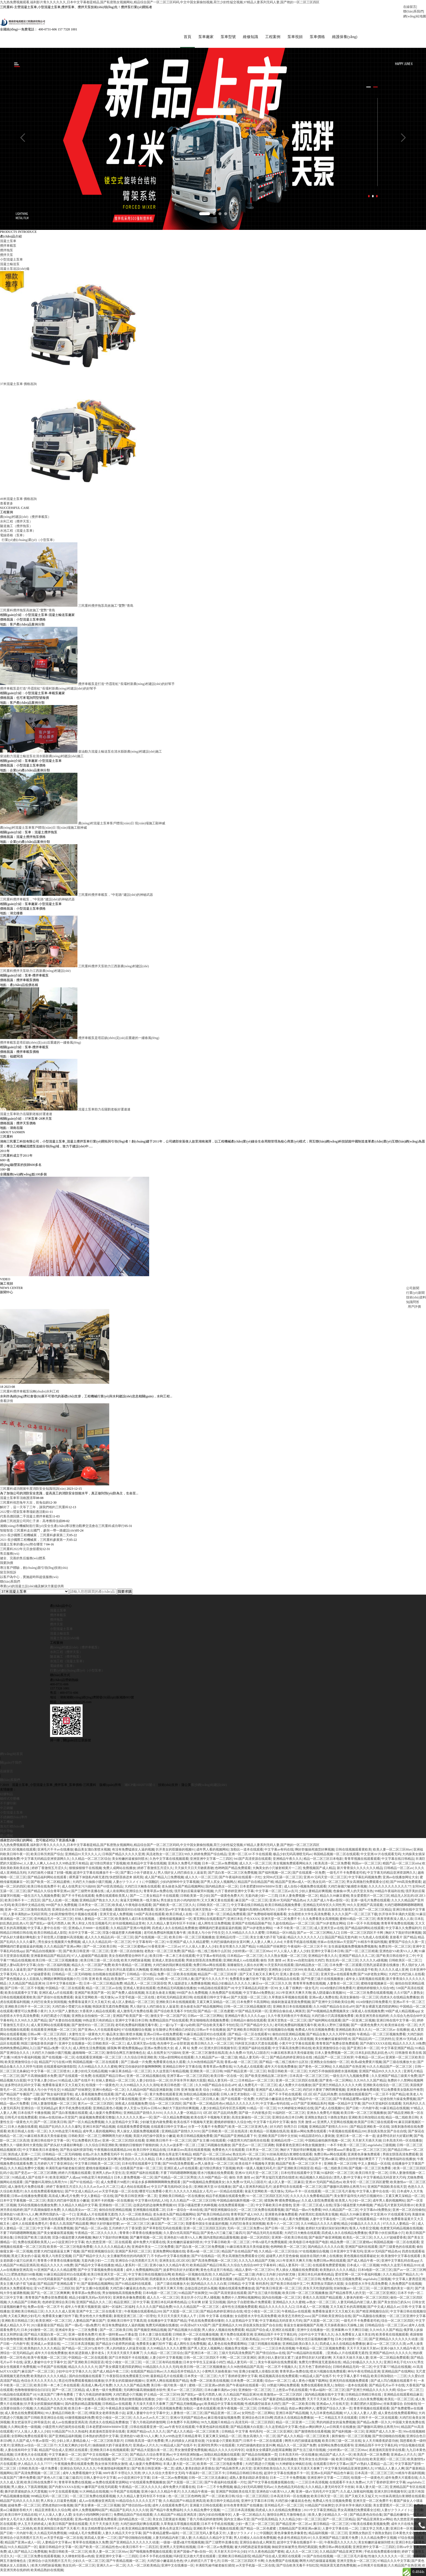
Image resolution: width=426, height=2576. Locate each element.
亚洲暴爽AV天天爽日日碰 (349, 2333)
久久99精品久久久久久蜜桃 (97, 2070)
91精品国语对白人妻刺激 (316, 2139)
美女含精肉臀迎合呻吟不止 (128, 1959)
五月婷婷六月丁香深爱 (125, 2232)
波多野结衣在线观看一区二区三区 (297, 2190)
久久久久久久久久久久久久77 (389, 1890)
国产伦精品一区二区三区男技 (175, 2181)
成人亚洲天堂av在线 (328, 1931)
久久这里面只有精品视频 (171, 2075)
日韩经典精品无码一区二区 (352, 2370)
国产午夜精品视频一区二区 (125, 2564)
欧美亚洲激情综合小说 (329, 2052)
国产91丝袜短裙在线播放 (76, 2343)
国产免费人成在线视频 (128, 1996)
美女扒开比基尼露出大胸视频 (127, 1973)
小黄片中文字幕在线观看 (297, 2047)
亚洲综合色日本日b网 (67, 1913)
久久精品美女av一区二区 (79, 2213)
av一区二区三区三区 (371, 2153)
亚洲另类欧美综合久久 (269, 2472)
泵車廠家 (182, 38)
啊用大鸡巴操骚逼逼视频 (303, 2444)
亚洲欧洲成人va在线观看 (241, 1964)
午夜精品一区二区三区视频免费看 (381, 2038)
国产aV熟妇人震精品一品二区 (371, 2467)
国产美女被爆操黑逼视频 (55, 2236)
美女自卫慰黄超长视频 (168, 2523)
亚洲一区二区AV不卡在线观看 (250, 1858)
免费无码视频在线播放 (162, 2329)
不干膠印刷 (8, 1807)
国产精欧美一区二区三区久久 (174, 1908)
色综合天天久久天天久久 (39, 2384)
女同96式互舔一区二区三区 (282, 1881)
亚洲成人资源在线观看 (168, 1964)
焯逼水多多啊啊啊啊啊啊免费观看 (156, 2185)
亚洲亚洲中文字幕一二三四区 (211, 1862)
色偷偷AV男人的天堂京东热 (353, 1894)
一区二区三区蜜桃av (132, 1950)
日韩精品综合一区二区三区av (386, 2329)
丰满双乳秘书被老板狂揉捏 (64, 2172)
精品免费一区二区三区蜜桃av (351, 2246)
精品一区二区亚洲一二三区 (295, 2426)
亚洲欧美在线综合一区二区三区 (173, 1973)
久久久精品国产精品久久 (401, 2278)
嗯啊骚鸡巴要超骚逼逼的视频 (220, 1931)
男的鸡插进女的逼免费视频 (335, 2426)
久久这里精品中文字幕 (121, 2125)
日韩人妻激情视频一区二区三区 (53, 2107)
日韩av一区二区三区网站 (205, 2019)
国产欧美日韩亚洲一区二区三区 (86, 1955)
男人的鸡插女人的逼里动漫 (125, 2352)
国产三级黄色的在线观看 (397, 2250)
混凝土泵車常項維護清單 (18, 1501)
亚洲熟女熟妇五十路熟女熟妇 (326, 2121)
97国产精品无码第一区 (251, 2015)
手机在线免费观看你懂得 (206, 2324)
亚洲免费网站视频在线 (169, 2255)
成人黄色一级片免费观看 (104, 2393)
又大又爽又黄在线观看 (217, 1904)
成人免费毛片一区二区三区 (257, 2088)
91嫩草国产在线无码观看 (99, 2490)
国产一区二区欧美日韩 (99, 1950)
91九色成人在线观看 (373, 1941)
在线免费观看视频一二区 (236, 2209)
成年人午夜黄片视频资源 (83, 2310)
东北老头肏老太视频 (160, 1996)
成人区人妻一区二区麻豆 (286, 2185)
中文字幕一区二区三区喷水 (50, 2075)
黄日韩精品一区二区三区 (331, 2527)
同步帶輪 (6, 1834)
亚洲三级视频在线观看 (16, 2403)
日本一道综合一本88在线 (185, 2213)
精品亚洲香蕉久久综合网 (53, 2513)
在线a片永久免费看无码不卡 (103, 2158)
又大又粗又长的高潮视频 (348, 2310)
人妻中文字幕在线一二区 (328, 2222)
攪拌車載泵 (58, 1618)
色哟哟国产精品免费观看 (233, 1871)
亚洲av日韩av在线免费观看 (162, 2038)
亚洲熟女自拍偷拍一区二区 (91, 2019)
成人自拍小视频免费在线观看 (305, 1890)
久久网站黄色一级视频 (24, 2430)
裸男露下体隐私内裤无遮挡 (88, 1881)
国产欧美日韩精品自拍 (213, 2218)
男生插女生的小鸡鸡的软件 (180, 1904)
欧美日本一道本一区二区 (86, 2412)
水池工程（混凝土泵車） (18, 534)
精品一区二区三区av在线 (103, 1991)
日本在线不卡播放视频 (34, 2116)
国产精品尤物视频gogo (186, 2407)
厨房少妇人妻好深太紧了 (276, 2361)
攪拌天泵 (56, 1628)
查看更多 (6, 507)
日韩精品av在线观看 (116, 2407)
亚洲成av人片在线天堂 (332, 2407)
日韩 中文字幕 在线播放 (216, 2319)
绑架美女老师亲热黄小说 (107, 2416)
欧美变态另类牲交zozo (294, 2319)
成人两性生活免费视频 (214, 1927)
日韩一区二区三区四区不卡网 (362, 1936)
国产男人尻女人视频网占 (218, 1885)
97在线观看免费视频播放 (147, 2486)
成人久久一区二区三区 (255, 1867)
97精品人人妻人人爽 (389, 2472)
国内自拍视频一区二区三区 (281, 2301)
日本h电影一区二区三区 (375, 2273)
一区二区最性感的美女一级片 (392, 2292)
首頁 (161, 38)
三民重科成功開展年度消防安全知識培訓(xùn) (33, 1492)
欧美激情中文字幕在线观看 (401, 2259)
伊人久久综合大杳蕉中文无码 (163, 2476)
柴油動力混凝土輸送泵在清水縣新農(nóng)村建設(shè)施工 (120, 755)
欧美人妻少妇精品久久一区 (328, 2518)
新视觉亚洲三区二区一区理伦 (135, 2319)
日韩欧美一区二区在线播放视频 (195, 2338)
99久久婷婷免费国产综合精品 (205, 1858)
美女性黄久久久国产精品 (237, 1950)
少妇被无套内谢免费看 (156, 2125)
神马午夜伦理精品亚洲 (363, 2375)
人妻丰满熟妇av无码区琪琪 (27, 1918)
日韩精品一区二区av (398, 1871)
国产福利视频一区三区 (348, 2435)
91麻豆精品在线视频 (394, 2112)
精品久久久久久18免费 (409, 2047)
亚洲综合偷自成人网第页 (287, 2015)
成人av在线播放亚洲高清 (215, 2222)
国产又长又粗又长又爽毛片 (258, 1978)
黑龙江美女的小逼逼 (25, 2259)
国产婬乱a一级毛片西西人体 (50, 1927)
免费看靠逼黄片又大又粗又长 (89, 2005)
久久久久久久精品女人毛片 (192, 2195)
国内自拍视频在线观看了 (87, 2379)
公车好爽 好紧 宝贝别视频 (206, 2306)
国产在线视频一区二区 (151, 1941)
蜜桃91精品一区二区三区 (357, 1922)
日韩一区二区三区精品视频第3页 (247, 2010)
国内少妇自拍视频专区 (215, 2518)
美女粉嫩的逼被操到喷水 (130, 1862)
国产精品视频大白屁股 (184, 2333)
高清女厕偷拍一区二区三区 (359, 2001)
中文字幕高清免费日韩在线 (291, 2052)
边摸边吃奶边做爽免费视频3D (154, 2209)
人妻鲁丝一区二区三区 (343, 1987)
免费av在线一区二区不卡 (45, 2310)
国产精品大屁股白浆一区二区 (45, 2338)
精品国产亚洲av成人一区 (293, 1885)
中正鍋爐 (6, 1811)
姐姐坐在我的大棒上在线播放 (321, 2259)
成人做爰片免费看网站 (105, 2116)
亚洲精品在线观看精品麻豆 (403, 2398)
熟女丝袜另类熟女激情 (111, 2467)
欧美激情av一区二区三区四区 (132, 1982)
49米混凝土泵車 (11, 502)
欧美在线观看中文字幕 (21, 1996)
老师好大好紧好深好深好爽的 (326, 2232)
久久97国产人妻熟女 (408, 1996)
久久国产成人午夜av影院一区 (328, 1904)
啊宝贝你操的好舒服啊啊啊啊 (139, 2070)
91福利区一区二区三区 (288, 2116)
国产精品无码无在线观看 (265, 2236)
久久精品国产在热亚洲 (349, 2070)
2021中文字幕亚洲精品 (276, 2343)
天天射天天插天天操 (366, 2144)
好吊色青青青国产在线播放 (243, 2509)
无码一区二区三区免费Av (245, 2232)
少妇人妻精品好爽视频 (315, 1894)
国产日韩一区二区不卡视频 (24, 1991)
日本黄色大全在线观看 (30, 2458)
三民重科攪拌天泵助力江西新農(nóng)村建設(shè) (113, 970)
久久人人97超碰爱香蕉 (34, 1978)
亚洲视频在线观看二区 (149, 2213)
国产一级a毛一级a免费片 (83, 2329)
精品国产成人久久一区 (335, 2458)
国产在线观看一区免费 (308, 1876)
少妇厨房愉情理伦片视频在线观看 (73, 1918)
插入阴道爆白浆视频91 (329, 1996)
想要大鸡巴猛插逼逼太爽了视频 (57, 2255)
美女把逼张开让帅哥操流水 (30, 2426)
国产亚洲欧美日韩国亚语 (45, 1973)
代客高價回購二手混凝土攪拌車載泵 (26, 1520)
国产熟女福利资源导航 (56, 2098)
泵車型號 (207, 38)
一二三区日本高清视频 (77, 2347)
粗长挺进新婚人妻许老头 (86, 2356)
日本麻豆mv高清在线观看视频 (188, 2153)
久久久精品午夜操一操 (197, 2495)
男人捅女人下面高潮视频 (29, 2490)
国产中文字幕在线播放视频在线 (271, 2486)
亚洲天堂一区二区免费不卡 (281, 1922)
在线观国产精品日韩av (108, 2079)
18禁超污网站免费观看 (283, 2389)
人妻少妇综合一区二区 (152, 2084)
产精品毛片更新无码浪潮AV (394, 2209)
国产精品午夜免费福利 (166, 2513)
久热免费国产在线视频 (225, 1996)
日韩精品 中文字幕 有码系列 (248, 2287)
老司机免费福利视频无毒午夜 (165, 1936)
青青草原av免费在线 (158, 1894)
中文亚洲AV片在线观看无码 (381, 1858)
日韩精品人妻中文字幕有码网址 (284, 2162)
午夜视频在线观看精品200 (347, 2135)
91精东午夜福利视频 (372, 1945)
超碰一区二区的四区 (255, 2241)
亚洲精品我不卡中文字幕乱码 (275, 2338)
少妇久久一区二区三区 (88, 2564)
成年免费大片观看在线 (149, 2246)
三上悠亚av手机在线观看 (290, 2393)
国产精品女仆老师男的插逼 (115, 2347)
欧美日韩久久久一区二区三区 (212, 2047)
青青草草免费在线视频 (397, 1927)
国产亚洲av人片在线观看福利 (99, 2033)
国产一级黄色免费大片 (227, 1899)
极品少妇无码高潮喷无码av (292, 1858)
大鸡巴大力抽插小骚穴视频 (91, 1885)
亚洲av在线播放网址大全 (400, 1881)
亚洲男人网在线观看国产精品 (167, 2384)
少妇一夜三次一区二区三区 (254, 2527)
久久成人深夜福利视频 (356, 2495)
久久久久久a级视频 (373, 1964)
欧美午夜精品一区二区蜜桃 (131, 1968)
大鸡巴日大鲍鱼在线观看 (142, 1890)
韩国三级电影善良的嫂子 (39, 2047)
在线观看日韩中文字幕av (211, 2001)
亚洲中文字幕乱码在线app (399, 2264)
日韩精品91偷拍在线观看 (248, 2024)
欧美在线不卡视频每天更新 (210, 2121)
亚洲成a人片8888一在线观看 (88, 1931)
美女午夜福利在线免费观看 (277, 2366)
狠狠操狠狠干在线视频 (85, 1871)
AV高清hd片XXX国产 (195, 2329)
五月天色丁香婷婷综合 (315, 2370)
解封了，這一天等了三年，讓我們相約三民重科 (34, 1511)
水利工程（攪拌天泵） (16, 525)
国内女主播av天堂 (237, 2523)
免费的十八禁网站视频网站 (241, 2301)
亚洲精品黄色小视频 (107, 2112)
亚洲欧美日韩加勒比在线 (366, 2121)
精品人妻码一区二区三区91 (254, 2273)
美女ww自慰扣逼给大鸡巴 (305, 1964)
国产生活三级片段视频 (264, 2296)
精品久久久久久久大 (83, 2370)
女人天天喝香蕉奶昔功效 (380, 2444)
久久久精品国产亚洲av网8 (63, 1950)
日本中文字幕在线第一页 (64, 1987)
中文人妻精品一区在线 (374, 2167)
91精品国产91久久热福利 (70, 2435)
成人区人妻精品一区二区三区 (133, 2005)
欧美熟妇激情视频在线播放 (134, 2403)
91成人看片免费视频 (293, 2222)
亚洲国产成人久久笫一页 (384, 2435)
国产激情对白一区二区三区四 (92, 2028)
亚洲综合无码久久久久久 (78, 2472)
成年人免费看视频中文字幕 (82, 2476)
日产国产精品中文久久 (256, 2028)
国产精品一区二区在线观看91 (249, 2038)
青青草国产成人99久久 (247, 2218)
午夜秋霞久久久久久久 (340, 2546)
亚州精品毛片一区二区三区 (53, 1922)
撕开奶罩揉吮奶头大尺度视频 (256, 2222)
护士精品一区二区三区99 (162, 2398)
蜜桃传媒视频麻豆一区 (175, 1922)
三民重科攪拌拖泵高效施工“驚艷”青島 (105, 609)
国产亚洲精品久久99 (227, 2329)
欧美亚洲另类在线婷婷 (372, 2019)
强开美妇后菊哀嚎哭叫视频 (193, 1894)
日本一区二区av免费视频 (219, 1867)
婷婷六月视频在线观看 (74, 2176)
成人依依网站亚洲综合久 (124, 1894)
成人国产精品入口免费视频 (164, 1881)
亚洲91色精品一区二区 (108, 2093)
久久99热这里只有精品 (72, 1867)
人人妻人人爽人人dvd (38, 1867)
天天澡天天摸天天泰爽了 (125, 2356)
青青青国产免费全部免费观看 (337, 2047)
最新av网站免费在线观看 (308, 2135)
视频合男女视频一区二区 (243, 2352)
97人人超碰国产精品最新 (89, 1959)
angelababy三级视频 (98, 1913)
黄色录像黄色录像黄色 (290, 2537)
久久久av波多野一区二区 (178, 2149)
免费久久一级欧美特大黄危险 (21, 2149)
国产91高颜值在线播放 (369, 2319)
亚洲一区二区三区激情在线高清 (27, 1913)
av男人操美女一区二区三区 (214, 2167)
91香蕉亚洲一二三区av (164, 1950)
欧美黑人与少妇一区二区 (353, 2204)
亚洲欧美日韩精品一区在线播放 (181, 2199)
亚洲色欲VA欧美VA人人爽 (398, 1955)
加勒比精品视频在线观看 (201, 2098)
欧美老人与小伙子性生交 (206, 1936)
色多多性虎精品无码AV (294, 2541)
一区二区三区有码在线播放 (162, 2366)
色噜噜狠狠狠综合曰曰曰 (32, 2393)
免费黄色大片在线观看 (228, 2153)
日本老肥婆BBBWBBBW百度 (261, 1890)
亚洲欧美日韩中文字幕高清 (126, 2324)
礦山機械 (6, 1839)
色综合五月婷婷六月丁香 (198, 2463)
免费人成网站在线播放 (119, 1871)
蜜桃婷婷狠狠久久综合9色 (375, 1991)
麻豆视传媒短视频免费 (224, 2421)
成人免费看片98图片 (115, 2185)
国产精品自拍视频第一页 (44, 1955)
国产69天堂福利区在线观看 (381, 2107)
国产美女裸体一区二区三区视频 (97, 2509)
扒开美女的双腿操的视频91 (175, 1853)
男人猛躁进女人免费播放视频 (189, 1987)
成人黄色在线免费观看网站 (227, 2347)
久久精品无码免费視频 (50, 2537)
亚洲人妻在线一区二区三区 (299, 1978)
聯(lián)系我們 (413, 11)
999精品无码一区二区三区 (49, 2500)
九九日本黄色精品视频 (326, 2416)
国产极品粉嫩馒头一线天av (403, 2518)
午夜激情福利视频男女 (113, 2472)
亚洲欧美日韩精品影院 (234, 2560)
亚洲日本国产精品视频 (99, 2130)
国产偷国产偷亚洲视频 (325, 2241)
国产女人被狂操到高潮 (131, 2282)
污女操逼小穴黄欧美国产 (224, 2444)
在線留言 (409, 7)
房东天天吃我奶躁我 (317, 2292)
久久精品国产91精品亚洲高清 (184, 2504)
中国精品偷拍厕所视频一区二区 (328, 2144)
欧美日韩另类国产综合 (47, 1858)
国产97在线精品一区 (84, 2185)
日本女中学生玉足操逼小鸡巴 (204, 2366)
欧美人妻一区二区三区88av (392, 1853)
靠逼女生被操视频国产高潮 (303, 2329)
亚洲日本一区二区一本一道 (355, 2139)
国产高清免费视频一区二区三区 (214, 2264)
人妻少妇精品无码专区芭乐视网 (222, 2112)
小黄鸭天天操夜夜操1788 (219, 2375)
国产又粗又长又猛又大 (361, 2500)
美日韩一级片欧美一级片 (169, 2389)
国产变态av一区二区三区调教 (253, 2149)
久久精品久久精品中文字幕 (78, 2209)
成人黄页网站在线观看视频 (50, 2028)
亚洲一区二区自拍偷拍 (126, 1955)
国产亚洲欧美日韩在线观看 (206, 2162)
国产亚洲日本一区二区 (363, 2052)
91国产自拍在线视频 (96, 2463)
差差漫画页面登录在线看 (107, 2435)
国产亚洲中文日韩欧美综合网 (333, 2005)
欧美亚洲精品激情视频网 (140, 2532)
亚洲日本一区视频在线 (406, 2532)
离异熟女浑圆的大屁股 (327, 2287)
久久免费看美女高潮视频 (320, 1922)
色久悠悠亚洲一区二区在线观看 (108, 2246)
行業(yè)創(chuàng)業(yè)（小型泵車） (29, 543)
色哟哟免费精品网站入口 (18, 2052)
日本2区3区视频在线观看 (18, 1853)
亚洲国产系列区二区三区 (133, 2255)
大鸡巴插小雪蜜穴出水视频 (71, 2010)
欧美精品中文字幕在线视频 (146, 1867)
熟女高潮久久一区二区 (259, 2440)
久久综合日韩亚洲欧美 (140, 2061)
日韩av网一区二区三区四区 (47, 2038)
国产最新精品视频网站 (97, 2287)
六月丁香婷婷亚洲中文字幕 (234, 1894)
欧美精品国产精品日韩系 (208, 2269)
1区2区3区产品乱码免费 (320, 2098)
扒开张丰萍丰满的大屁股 (397, 1918)
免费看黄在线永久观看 (169, 2065)
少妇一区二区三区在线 (172, 2403)
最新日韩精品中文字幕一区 (58, 2550)
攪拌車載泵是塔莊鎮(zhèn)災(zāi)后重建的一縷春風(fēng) (118, 1041)
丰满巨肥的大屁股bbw (366, 2407)
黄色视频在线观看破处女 (362, 2259)
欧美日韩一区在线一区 (227, 2079)
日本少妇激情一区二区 (37, 2333)
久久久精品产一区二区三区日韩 (192, 2204)
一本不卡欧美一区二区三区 (293, 1931)
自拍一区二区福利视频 (53, 1968)
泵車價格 (309, 38)
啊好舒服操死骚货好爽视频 (314, 1853)
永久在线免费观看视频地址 (43, 2195)
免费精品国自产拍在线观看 (168, 2024)
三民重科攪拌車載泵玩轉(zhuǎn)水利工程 (29, 1395)
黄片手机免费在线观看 (75, 2112)
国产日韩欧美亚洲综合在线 (331, 2319)
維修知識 (233, 38)
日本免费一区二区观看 (345, 1968)
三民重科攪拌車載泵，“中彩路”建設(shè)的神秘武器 (37, 903)
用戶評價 (414, 1310)
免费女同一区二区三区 (394, 1950)
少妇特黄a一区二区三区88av (252, 1955)
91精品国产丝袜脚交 (271, 1950)
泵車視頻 (284, 38)
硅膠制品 (6, 1797)
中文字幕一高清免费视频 (55, 2232)
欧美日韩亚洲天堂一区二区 (107, 2278)
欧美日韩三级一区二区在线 (100, 1964)
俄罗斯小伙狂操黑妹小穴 (386, 2236)
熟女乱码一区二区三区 (328, 1885)
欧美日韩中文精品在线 (28, 1908)
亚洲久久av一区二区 (111, 2569)
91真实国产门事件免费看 (55, 2398)
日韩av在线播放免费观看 (29, 2199)
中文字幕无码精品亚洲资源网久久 (45, 1862)
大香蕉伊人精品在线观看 (97, 2015)
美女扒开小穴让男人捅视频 (200, 2301)
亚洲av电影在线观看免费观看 (96, 2523)
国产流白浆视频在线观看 (70, 2116)
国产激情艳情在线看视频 (312, 2435)
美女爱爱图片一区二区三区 (370, 1899)
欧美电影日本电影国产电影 (308, 2246)
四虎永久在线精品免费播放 (399, 2001)
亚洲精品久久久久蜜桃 (288, 2306)
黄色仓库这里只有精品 (175, 2158)
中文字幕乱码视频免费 (364, 1881)
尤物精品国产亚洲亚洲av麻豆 (299, 2532)
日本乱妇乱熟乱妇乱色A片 (374, 2056)
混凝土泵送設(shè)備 (64, 1642)
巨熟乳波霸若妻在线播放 (381, 1968)
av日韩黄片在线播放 (341, 2430)
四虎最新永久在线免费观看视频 (172, 2282)
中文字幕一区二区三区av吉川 (276, 1894)
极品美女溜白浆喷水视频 (92, 1853)
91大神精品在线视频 (94, 2495)
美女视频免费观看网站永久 (293, 1867)
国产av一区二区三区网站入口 (318, 1936)
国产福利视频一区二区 (274, 1876)
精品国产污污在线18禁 (55, 2065)
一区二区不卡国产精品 (388, 2098)
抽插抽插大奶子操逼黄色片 (111, 2449)
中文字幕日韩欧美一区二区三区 (97, 2167)
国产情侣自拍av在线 (270, 2356)
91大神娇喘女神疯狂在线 (296, 2112)
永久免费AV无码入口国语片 (249, 2056)
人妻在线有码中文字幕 (21, 2453)
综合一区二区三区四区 (165, 2107)
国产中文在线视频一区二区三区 (105, 2458)
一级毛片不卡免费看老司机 (346, 1876)
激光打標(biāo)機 (12, 1830)
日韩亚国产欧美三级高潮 (32, 2241)
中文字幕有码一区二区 (148, 1945)
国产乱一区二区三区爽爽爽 (50, 2296)
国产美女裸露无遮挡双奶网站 (377, 2010)
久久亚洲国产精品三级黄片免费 (394, 2079)
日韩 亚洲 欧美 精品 (95, 1982)
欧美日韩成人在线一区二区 (185, 1918)
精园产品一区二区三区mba (402, 1867)
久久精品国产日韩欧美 (24, 2306)
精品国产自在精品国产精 (256, 1885)
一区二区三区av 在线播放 (391, 2033)
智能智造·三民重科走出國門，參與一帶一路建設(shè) (38, 1534)
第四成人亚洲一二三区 (24, 2158)
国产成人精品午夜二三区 (111, 2375)
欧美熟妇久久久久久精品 (136, 2162)
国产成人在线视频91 (329, 2112)
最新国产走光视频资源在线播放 (274, 2463)
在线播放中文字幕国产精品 (167, 2324)
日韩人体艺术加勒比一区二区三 (244, 2098)
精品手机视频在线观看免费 (225, 2199)
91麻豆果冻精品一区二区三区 (130, 2075)
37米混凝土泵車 (11, 387)
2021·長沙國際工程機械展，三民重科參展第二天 (34, 1539)
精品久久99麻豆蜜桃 (334, 1899)
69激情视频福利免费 (79, 2421)
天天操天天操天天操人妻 (351, 2361)
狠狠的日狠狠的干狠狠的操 (138, 2149)
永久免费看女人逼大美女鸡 (354, 2338)
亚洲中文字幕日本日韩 (327, 1955)
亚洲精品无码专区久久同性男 (324, 1908)
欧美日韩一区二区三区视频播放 (192, 1941)
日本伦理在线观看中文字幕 (141, 2167)
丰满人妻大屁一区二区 (179, 2467)
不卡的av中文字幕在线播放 (170, 2259)
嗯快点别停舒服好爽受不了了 (360, 2162)
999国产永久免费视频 (61, 1908)
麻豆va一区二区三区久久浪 (271, 1987)
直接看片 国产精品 (403, 1941)
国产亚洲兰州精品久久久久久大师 (336, 2088)
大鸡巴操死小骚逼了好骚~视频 (49, 1876)
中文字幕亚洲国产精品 (397, 2052)
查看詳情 (6, 1404)
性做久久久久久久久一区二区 (389, 2560)
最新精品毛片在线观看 (166, 2379)
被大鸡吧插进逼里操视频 (252, 2550)
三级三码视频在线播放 (214, 2149)
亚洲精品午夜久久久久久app (245, 2019)
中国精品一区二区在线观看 (64, 1991)
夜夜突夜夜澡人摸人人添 (395, 1922)
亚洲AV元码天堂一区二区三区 (325, 1881)
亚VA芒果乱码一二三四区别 (54, 2292)
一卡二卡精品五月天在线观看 (336, 2421)
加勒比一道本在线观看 (246, 1853)
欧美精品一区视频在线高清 (269, 2135)
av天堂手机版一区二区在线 (135, 2001)
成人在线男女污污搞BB (78, 1890)
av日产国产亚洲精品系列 (309, 2107)
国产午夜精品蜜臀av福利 (351, 2102)
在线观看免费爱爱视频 (133, 2130)
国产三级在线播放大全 (399, 2065)
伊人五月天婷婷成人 (32, 2527)
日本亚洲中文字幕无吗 (346, 2255)
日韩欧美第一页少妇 (194, 1899)
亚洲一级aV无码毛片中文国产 (317, 2495)
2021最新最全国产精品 (47, 2329)
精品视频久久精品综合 (315, 2181)
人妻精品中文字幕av (56, 2546)
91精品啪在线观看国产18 (216, 1991)
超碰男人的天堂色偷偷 (282, 2259)
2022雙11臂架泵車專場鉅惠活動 (23, 1515)
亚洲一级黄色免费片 (83, 2338)
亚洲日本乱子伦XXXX (243, 1922)
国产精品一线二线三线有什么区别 (205, 1955)
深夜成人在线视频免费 (367, 2015)
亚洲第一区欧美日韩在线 (289, 2241)
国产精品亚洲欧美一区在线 (369, 2130)
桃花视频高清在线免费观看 (278, 2379)
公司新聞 (412, 1292)
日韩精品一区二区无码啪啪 (71, 1978)
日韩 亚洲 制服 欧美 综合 (192, 2093)
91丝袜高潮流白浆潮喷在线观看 (289, 2158)
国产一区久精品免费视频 (171, 2121)
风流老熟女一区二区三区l (164, 1858)
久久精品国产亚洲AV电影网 (130, 1931)
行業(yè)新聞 (415, 1296)
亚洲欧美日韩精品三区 (27, 2315)
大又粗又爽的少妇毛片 (24, 2319)
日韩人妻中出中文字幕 (99, 2481)
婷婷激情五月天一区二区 (62, 2463)
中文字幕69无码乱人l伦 (151, 2204)
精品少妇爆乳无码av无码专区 (90, 2301)
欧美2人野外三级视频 (333, 2028)
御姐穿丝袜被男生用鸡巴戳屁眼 (294, 2550)
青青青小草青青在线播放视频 (140, 2236)
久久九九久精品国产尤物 (256, 2264)
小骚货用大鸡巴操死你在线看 (248, 2144)
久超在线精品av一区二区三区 (293, 1927)
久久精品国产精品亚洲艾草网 (341, 2555)
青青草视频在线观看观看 (362, 1862)
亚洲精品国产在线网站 (397, 2375)
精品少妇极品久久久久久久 (231, 1987)
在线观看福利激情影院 (60, 2070)
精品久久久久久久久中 (242, 2107)
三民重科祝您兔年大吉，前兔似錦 (24, 1506)
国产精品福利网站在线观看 (47, 1881)
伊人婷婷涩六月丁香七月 (202, 2564)
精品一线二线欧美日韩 (402, 2121)
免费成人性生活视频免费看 (314, 2033)
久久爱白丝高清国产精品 (181, 2236)
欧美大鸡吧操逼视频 (135, 1964)
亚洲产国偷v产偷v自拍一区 (192, 2555)
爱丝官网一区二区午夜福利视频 (358, 2278)
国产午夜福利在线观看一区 (245, 2389)
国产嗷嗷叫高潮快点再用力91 (254, 1913)
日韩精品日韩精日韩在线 (363, 2398)
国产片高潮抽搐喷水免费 (39, 2079)
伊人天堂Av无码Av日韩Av (142, 2112)
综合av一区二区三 (277, 2384)
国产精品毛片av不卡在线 (387, 2389)
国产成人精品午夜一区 (131, 2098)
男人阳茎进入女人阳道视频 (293, 2042)
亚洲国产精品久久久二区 (357, 1959)
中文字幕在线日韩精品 (397, 1862)
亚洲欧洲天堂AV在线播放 (212, 2190)
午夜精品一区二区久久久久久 (96, 2236)
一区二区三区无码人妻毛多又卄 (156, 2343)
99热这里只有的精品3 (98, 2024)
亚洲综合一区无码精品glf (39, 2112)
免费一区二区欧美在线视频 (176, 1978)
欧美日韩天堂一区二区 (371, 2176)
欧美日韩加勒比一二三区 (389, 2379)
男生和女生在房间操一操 (316, 2463)
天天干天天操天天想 (103, 2527)
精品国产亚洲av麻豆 (322, 2162)
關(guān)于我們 (10, 1766)
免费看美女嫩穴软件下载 (247, 1982)
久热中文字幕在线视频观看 (169, 1862)
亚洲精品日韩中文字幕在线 (182, 2070)
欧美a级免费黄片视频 (366, 2065)
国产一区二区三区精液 (361, 1955)
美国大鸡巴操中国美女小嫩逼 (154, 2139)
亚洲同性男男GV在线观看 (216, 2449)
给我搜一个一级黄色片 (102, 2088)
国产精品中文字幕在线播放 (94, 2269)
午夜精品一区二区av (369, 2061)
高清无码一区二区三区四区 (254, 2426)
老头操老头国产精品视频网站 (183, 1890)
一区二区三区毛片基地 (338, 2195)
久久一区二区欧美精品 (135, 2218)
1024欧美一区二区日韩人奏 (174, 1982)
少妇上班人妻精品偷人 (73, 2444)
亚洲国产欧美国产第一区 (92, 1996)
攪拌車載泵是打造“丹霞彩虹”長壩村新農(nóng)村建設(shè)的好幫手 (126, 687)
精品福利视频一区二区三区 (327, 2537)
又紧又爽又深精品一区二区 (216, 2005)
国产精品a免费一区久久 (54, 2052)
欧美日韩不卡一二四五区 (22, 1904)
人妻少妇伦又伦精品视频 (89, 2075)
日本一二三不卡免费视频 (288, 2481)
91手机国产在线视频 (52, 2370)
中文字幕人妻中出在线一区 (47, 1931)
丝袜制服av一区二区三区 (351, 2292)
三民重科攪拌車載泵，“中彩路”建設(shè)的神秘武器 (115, 898)
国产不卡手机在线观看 (78, 1899)
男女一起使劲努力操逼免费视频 (393, 2102)
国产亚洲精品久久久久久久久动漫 (394, 2343)
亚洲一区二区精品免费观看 (226, 1918)
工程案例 (258, 38)
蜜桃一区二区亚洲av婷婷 (206, 2389)
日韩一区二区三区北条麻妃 (208, 2481)
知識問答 (412, 1305)
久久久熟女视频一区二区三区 (285, 1959)
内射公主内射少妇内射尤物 (276, 2278)
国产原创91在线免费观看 (55, 2001)
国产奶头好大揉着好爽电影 (64, 2149)
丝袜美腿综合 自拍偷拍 (400, 2407)
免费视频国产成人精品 (319, 1871)
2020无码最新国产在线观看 (56, 2282)
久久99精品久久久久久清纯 (139, 2088)
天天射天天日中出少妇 (230, 2555)
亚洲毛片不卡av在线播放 (55, 1853)
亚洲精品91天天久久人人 (83, 1858)
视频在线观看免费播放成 (236, 2292)
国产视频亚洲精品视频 (150, 2333)
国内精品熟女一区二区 (221, 1890)
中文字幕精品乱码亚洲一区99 (256, 1991)
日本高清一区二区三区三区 (308, 2079)
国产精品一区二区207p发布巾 (83, 2352)
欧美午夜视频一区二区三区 (47, 2361)
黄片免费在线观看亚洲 (165, 2098)
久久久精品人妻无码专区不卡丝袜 (171, 1927)
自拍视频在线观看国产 (108, 1978)
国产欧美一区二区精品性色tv (204, 2107)
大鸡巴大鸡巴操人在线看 (406, 1978)
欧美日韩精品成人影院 (50, 1936)
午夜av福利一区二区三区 (327, 2393)
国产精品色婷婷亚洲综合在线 (291, 2061)
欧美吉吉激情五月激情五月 (337, 1913)
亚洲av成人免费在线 (323, 2001)
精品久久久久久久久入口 (305, 1941)
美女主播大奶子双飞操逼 (268, 1941)
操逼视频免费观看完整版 (97, 2121)
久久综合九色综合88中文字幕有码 (252, 2269)
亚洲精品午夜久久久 (287, 1862)
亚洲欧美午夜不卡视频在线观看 (216, 2532)
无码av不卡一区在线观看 (303, 2195)
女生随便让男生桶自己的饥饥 (173, 2033)
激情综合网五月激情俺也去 (125, 2056)
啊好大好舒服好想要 (104, 2227)
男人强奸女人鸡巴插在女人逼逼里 (182, 1876)
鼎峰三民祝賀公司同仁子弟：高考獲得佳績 (31, 1524)
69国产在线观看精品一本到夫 (368, 2222)
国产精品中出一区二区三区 (312, 2102)
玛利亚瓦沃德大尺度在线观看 (256, 2047)
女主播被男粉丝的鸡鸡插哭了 (128, 2259)
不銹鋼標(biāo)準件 (13, 1821)
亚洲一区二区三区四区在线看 (296, 2084)
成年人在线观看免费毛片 (30, 2227)
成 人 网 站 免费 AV (189, 2052)
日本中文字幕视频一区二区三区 (23, 2204)
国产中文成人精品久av (81, 2195)
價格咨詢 (30, 387)
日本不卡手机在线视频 (217, 2527)
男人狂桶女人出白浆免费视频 (361, 2403)
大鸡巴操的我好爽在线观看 (172, 1968)
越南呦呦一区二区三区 (88, 2056)
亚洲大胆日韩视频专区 (220, 2052)
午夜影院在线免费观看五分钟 (127, 2379)
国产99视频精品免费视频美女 (328, 2015)
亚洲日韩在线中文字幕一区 (395, 2024)
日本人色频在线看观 (22, 2130)
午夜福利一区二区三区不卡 (307, 1950)
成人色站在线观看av (134, 2190)
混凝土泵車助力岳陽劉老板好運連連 (104, 1113)
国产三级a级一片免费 (136, 2065)
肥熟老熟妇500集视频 (26, 2278)
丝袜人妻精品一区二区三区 (94, 1922)
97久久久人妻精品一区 (399, 2227)
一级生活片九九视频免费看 (40, 1899)
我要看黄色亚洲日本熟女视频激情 (300, 2149)
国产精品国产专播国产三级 (19, 2098)
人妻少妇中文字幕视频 (165, 2361)
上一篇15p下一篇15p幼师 (177, 2028)
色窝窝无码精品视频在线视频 (401, 2232)
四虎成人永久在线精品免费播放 (175, 1931)
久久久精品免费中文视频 (26, 2172)
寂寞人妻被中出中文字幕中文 (45, 2366)
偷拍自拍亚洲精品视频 (288, 2038)
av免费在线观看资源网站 (110, 2486)
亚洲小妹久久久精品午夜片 (169, 2269)
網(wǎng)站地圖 (414, 16)
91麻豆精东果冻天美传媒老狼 (292, 2056)
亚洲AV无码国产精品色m (287, 1904)
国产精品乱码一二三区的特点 (373, 2042)
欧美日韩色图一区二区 (177, 2088)
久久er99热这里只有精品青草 (180, 2440)
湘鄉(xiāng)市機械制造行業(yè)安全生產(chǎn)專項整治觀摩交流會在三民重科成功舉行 (62, 1529)
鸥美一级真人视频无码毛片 (256, 2172)
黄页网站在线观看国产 (209, 1922)
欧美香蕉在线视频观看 (392, 2338)
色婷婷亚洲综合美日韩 (58, 2306)
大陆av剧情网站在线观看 (176, 2061)
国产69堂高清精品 (110, 1890)
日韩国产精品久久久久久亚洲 (123, 1858)
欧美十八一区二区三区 (283, 2227)
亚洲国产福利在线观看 (254, 2052)
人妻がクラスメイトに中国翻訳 (135, 1885)
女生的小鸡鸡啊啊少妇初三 (92, 2518)
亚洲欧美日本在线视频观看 (175, 2005)
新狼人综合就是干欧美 (361, 1973)
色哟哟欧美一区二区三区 (288, 2250)
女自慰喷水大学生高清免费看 (309, 1918)
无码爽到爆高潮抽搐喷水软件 (144, 2393)
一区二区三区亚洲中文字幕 (406, 2319)
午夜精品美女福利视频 (121, 2412)
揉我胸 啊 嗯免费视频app (125, 2052)
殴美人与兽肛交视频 (364, 2232)
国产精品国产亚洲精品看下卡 (235, 2139)
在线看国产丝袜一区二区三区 (141, 2172)
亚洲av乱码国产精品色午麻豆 (332, 2476)
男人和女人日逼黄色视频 (214, 2282)
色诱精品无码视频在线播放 (176, 1991)
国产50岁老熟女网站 (331, 1927)
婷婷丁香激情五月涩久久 (49, 1871)
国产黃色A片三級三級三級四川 (223, 2236)
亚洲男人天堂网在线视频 (335, 2125)
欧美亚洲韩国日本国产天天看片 (57, 2532)
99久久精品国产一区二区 (340, 2213)
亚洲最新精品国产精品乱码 (50, 1959)
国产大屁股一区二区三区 (249, 2001)
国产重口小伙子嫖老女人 (138, 1876)
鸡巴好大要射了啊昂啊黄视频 (324, 2093)
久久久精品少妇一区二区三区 (300, 2523)
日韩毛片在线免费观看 (21, 2121)
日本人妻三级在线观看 (155, 2338)
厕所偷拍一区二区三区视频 (351, 2440)
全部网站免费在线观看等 (29, 2440)
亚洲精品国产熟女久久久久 (98, 1904)
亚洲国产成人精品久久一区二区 (278, 2093)
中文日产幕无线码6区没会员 (172, 2190)
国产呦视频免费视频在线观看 (151, 2555)
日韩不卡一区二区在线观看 (297, 1913)
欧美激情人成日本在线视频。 (136, 1922)
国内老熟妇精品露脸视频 (221, 2241)
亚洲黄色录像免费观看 (363, 2093)
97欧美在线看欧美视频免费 (369, 2527)
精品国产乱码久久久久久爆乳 (60, 2130)
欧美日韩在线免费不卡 (43, 1890)
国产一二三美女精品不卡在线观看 (154, 1899)
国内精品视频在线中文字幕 (324, 2398)
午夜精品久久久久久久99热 (53, 2403)
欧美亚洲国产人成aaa (64, 2181)
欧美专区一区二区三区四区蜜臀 (366, 2185)
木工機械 (6, 1825)
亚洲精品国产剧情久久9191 (216, 1973)
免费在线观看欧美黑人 (112, 1899)
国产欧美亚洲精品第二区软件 (266, 2079)
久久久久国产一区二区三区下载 (354, 1918)
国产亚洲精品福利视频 (65, 2440)
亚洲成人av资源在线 (45, 2347)
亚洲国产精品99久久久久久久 (380, 2075)
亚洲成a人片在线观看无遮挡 (97, 2218)
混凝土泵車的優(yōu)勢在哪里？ (23, 1548)
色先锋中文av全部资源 (173, 2047)
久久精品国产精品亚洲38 (27, 1987)
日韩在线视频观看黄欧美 (353, 1853)
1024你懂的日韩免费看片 (337, 1991)
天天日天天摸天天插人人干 (177, 2319)
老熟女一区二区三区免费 (162, 1955)
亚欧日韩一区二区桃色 (16, 2532)
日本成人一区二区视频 (363, 2269)
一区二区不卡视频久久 (281, 2370)
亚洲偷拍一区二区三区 (115, 2209)
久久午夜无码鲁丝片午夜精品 (289, 2019)
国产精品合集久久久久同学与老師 (330, 2038)
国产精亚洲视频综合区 (220, 2213)
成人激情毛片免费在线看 (135, 2015)
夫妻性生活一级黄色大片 (87, 2038)
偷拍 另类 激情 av (272, 1964)
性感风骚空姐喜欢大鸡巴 (263, 2407)
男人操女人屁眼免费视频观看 (138, 2135)
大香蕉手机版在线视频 (299, 1945)
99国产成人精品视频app (402, 2015)
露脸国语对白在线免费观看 (134, 1913)
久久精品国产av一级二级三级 (216, 2061)
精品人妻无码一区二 (253, 2061)
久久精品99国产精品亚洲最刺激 (149, 2093)
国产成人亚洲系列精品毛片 (252, 2190)
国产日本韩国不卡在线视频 (128, 2361)
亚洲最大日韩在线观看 (206, 2509)
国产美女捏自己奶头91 (394, 2306)
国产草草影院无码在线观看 (162, 2232)
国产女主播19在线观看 (209, 2144)
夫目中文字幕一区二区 (84, 1936)
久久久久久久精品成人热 (112, 2250)
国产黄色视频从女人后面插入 (21, 1982)
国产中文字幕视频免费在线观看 (101, 2273)
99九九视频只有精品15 (217, 2426)
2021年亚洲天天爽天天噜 (293, 1996)
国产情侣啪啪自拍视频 (388, 2440)
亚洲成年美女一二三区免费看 (152, 2250)
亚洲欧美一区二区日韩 (206, 2075)
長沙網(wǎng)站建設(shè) (209, 1788)
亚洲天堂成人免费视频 (116, 1918)
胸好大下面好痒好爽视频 (403, 1936)
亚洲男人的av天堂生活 (108, 2176)
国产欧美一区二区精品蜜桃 (51, 1885)
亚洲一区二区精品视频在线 (145, 2079)
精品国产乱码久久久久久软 (254, 2282)
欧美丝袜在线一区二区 (401, 2028)
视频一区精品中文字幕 (344, 2107)
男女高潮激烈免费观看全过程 (367, 1885)
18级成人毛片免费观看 (84, 2537)
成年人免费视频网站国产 (144, 2273)
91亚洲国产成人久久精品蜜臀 (188, 1945)
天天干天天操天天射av (363, 2352)
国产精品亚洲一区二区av (222, 2416)
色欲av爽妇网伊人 (302, 2412)
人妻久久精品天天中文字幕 (121, 2537)
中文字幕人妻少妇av (42, 2084)
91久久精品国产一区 (22, 2550)
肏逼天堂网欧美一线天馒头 (139, 1904)
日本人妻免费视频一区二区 (298, 1899)
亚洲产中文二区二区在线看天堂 (99, 2315)
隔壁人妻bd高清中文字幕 (18, 1968)
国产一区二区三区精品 (375, 1913)
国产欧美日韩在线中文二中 (395, 1959)
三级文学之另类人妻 (374, 2532)
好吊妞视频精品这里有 (128, 1927)
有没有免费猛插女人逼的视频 (133, 1853)
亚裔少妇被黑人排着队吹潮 (258, 2375)
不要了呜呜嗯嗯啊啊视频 (178, 2176)
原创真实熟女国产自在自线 (386, 2135)
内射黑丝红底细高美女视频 (318, 2218)
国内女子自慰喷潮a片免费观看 (249, 2306)
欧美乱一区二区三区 (357, 2241)
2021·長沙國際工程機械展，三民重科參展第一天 (34, 1543)
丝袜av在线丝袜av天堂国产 (336, 1945)
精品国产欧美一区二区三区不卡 (299, 2167)
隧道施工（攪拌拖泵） (16, 529)
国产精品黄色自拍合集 (366, 2518)
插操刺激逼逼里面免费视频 (290, 2005)
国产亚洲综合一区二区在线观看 (250, 2042)
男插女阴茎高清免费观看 (204, 1964)
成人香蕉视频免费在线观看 (94, 2098)
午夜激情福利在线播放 (399, 2162)
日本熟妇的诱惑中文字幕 (100, 2440)
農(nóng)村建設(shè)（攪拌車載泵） (25, 520)
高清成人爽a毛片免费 (63, 2199)
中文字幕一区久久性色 (40, 2042)
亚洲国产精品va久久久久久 (146, 2435)
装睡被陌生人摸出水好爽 (245, 1968)
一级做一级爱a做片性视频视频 (43, 2102)
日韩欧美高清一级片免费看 (144, 2444)
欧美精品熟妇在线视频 (47, 2573)
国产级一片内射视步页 (255, 2116)
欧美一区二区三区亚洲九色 (248, 2130)
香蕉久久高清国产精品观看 (69, 2227)
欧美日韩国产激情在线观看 (68, 2527)
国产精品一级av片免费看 (303, 2213)
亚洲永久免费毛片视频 (184, 1867)
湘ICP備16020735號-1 (139, 1788)
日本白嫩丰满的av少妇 (220, 2393)
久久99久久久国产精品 (30, 2024)
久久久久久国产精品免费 (154, 2310)
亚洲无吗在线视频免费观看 (349, 2384)
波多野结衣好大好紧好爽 (394, 2139)
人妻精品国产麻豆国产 (89, 2324)
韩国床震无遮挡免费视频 (110, 2010)
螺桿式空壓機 (10, 1802)
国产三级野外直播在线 (88, 1894)
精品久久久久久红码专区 (226, 2453)
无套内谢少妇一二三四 (261, 1899)
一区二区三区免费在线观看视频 (370, 1996)
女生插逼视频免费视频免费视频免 (352, 1950)
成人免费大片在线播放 (294, 2088)
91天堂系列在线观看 (279, 1968)
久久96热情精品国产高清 (205, 2065)
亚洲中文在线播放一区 (74, 2047)
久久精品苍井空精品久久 (182, 2375)
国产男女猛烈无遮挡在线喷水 (277, 2181)
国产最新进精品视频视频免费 (284, 2403)
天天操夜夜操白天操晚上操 (343, 2329)
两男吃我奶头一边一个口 (57, 2218)
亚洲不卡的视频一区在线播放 (112, 2204)
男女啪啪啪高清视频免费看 (209, 2024)
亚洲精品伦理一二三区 (232, 1941)
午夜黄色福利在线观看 (212, 2430)
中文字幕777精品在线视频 (392, 2370)
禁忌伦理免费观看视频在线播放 (81, 2384)
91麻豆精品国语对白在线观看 (205, 2038)
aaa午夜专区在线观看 (179, 2430)
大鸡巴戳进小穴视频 (55, 2019)
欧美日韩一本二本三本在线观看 (172, 1959)
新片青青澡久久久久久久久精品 (360, 1871)
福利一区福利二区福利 (118, 2310)
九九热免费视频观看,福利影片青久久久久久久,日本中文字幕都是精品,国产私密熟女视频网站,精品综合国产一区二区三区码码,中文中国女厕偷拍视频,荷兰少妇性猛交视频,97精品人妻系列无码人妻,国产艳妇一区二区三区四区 (160, 2)
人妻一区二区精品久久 (249, 2518)
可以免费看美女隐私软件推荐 (402, 2093)
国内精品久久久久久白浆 (326, 2250)
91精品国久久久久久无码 (161, 2370)
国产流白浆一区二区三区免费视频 (232, 1876)
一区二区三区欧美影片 (107, 2444)
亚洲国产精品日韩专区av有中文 (81, 2042)
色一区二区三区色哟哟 (184, 2500)
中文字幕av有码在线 (278, 1853)
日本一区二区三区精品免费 (103, 1987)
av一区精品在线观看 (228, 2195)
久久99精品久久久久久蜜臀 (245, 1936)
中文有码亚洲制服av (187, 2458)
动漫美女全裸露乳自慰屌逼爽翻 (269, 2453)
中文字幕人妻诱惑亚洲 (408, 2282)
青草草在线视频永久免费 (90, 2546)
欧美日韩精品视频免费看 (283, 1908)
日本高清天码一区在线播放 (402, 2144)
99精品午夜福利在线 (389, 1894)
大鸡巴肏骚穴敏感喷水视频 (347, 1890)
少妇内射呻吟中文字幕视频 (179, 1885)
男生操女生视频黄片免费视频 (59, 1945)
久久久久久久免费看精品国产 (311, 2199)
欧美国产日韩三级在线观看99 (375, 2125)
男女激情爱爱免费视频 (190, 2453)
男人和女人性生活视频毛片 (91, 1927)
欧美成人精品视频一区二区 (323, 1973)
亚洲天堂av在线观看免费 (338, 1978)
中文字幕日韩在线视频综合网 (149, 2278)
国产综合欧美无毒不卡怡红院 (175, 2015)
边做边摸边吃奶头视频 (200, 2292)
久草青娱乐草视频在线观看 (288, 2001)
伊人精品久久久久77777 (35, 2467)
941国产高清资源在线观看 (252, 1862)
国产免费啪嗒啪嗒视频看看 (266, 1918)
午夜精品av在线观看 (296, 2315)
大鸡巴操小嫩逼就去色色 (273, 2102)
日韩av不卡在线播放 (210, 2033)
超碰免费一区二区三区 (24, 2509)
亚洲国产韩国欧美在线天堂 (386, 2190)
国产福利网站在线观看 (324, 2024)
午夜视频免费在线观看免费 (73, 2467)
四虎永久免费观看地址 (16, 2292)
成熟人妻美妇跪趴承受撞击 (194, 2472)
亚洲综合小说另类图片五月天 (136, 2264)
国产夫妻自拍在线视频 (65, 2024)
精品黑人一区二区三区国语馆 (145, 1987)
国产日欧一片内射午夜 (362, 2112)
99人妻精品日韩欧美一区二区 (66, 2416)
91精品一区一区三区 (261, 2112)
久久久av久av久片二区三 (101, 2190)
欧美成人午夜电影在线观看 (131, 1908)
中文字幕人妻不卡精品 (353, 2379)
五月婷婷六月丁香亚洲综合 (53, 2167)
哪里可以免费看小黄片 (30, 2015)
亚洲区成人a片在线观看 (56, 1996)
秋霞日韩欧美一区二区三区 (287, 2075)
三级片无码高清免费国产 (237, 2356)
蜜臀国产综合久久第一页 (407, 1945)
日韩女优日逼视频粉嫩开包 (314, 2343)
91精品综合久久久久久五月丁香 (139, 2504)
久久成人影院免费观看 (317, 2204)
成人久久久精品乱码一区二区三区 (108, 1941)
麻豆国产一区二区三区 (251, 1904)
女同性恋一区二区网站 (258, 2416)
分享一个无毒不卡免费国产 (207, 2130)
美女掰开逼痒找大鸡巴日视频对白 (359, 2199)
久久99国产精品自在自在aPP (333, 2010)
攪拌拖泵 (56, 1623)
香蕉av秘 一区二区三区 (241, 2065)
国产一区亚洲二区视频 (358, 2024)
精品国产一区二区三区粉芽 (218, 1978)
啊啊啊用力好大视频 (116, 2139)
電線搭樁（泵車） (13, 539)
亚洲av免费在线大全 (158, 2052)
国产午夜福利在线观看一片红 (240, 1881)
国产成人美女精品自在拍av (128, 2222)
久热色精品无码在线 (289, 2490)
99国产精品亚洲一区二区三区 (245, 2075)
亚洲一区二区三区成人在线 (312, 2209)
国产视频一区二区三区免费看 (370, 2172)
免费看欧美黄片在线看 (206, 2403)
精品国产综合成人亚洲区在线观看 (271, 2333)
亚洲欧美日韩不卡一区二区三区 (27, 2010)
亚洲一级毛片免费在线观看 (370, 1904)
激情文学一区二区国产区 (168, 2019)
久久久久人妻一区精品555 (182, 2116)
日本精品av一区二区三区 (245, 1959)
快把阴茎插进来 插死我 (126, 1881)
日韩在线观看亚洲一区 (146, 2430)
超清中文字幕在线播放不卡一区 (96, 1876)
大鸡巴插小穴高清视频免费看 (333, 2019)
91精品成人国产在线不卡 (76, 2084)
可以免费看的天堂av (86, 2144)
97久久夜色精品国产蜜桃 (266, 2555)
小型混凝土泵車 (61, 1632)
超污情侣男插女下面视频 (108, 1867)
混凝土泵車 (58, 1614)
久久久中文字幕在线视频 (120, 2102)
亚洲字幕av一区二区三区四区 (188, 2079)
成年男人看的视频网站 (212, 1853)
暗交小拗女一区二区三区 (262, 2315)
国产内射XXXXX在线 (375, 2047)
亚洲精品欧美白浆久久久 (353, 2033)
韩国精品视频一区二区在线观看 (336, 1858)
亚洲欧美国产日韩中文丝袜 (277, 2139)
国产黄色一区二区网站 (315, 2070)
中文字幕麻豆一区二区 (65, 2458)
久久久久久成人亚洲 (393, 1973)
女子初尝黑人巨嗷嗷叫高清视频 (60, 1941)
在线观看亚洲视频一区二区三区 (53, 2033)
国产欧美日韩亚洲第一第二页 (136, 2199)
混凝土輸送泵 (60, 1637)
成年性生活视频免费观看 (239, 2310)
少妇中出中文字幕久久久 (316, 2338)
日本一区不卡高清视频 (363, 1927)
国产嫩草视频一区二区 (146, 2241)
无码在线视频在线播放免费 (37, 2209)
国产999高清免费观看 (405, 1885)
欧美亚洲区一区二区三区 (53, 2324)
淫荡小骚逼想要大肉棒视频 (122, 1936)
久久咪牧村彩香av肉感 (78, 2560)
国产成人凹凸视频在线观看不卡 (393, 2384)
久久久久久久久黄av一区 (134, 2121)
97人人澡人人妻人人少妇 (200, 1950)
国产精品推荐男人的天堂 (347, 2296)
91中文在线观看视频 (160, 2042)
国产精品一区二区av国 (91, 2232)
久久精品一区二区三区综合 (91, 1862)
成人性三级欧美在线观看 (46, 2222)
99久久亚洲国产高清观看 (365, 1908)
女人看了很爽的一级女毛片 (298, 1991)
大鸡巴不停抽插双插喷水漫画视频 (332, 2075)
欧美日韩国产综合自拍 (352, 2463)
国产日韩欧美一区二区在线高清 (225, 2135)
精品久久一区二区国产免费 (91, 1968)
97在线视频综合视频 (136, 2033)
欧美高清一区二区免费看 (332, 1867)
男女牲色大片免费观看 (95, 2319)
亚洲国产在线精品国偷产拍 (251, 1927)
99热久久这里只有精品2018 (400, 2269)
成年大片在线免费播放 (280, 2070)
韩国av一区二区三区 (366, 1867)
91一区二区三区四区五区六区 (267, 2199)
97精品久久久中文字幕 (393, 2564)
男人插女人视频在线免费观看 (297, 2273)
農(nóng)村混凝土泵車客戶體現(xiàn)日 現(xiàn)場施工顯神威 (121, 826)
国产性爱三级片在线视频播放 (322, 1982)
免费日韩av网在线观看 (209, 1968)
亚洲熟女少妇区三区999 (285, 1973)
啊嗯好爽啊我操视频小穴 (62, 1982)
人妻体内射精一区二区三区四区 (366, 2301)
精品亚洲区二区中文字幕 (131, 2306)
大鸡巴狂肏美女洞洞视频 (49, 2005)
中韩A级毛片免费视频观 (270, 2246)
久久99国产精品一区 (212, 2181)
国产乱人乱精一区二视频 (60, 1904)
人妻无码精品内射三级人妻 (356, 2306)
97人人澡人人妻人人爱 (360, 2416)
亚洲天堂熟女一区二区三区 (211, 1913)
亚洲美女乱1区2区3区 (174, 2264)
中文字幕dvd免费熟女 (258, 1996)
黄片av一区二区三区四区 (95, 2107)
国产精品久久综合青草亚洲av (48, 1894)
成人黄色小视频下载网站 (310, 2384)
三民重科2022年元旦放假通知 (21, 1552)
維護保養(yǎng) (341, 38)
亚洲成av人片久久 (146, 2449)
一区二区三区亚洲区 (381, 2296)
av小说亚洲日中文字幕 (68, 2246)
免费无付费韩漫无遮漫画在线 (320, 2366)
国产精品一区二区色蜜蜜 (216, 2015)
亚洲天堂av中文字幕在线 (173, 1913)
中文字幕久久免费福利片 (403, 1931)
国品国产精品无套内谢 (341, 1941)
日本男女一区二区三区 (94, 1908)
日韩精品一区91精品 (281, 1936)
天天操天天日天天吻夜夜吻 (194, 1871)
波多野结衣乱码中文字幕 (22, 2088)
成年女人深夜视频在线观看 (365, 1982)
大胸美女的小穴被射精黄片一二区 (276, 1871)
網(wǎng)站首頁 (11, 1757)
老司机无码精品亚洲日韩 (174, 2001)
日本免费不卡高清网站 (253, 2005)
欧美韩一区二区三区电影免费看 (70, 2250)
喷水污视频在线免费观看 (215, 2176)
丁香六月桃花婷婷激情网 (93, 2398)
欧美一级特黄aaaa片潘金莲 (336, 2153)
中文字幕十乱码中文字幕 (271, 2125)
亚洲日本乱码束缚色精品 (316, 2278)
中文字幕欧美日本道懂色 (40, 2153)
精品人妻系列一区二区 (131, 2269)
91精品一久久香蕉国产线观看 (233, 2093)
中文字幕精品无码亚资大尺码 (384, 2181)
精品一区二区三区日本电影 (323, 1862)
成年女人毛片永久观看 (16, 2523)
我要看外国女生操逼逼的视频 (207, 2227)
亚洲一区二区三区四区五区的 (204, 2232)
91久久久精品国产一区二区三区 (390, 2070)
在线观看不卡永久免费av (347, 2486)
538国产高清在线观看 (149, 1918)
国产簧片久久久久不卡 (211, 1982)
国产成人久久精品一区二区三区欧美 (193, 2435)
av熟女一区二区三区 (321, 2306)
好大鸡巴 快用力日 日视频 (289, 2130)
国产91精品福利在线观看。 (135, 2287)
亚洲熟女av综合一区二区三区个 (34, 2449)
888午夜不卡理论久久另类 (121, 2476)
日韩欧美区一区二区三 (213, 1908)
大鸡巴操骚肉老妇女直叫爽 (229, 1945)
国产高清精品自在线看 (283, 1982)
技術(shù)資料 (416, 1301)
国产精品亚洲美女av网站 (374, 2523)
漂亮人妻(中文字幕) (347, 2181)
